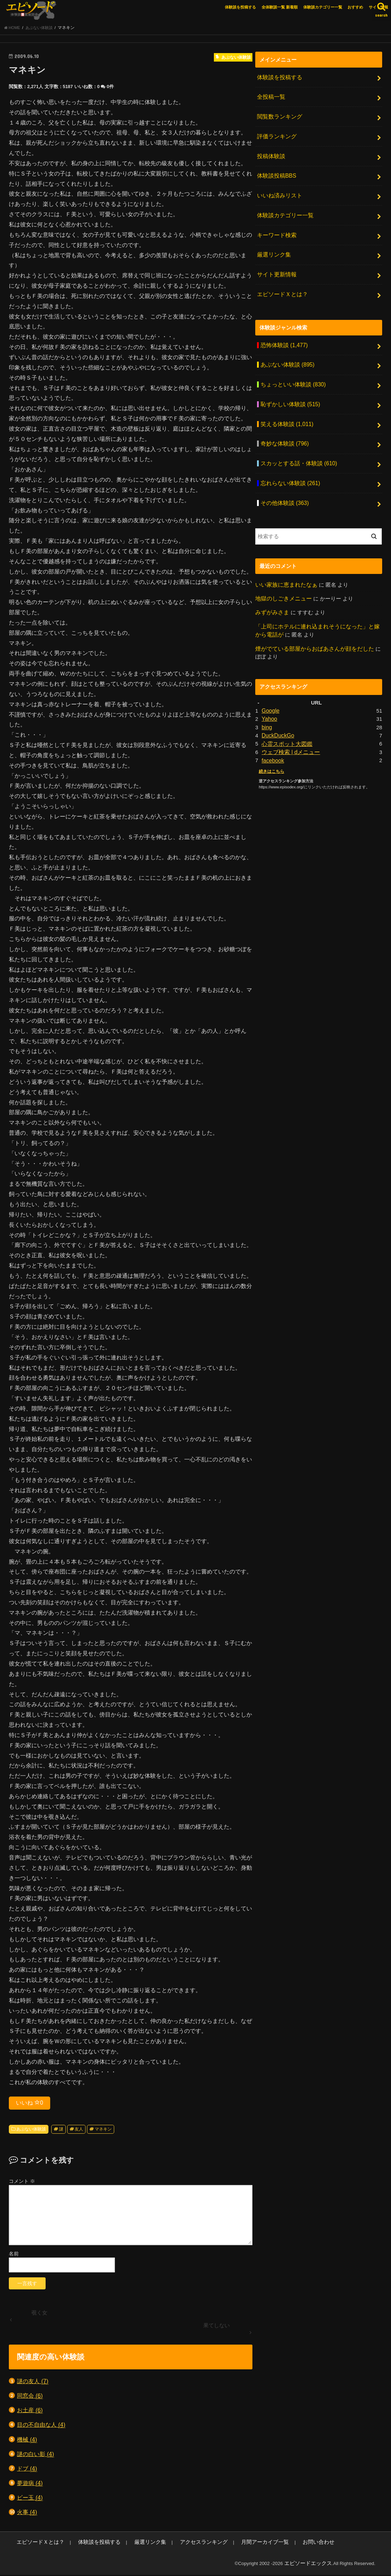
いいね (29, 2104)
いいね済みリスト (278, 191)
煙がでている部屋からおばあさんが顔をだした (311, 627)
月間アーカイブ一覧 (231, 2544)
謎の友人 (32, 2383)
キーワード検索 (275, 228)
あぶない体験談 (31, 2131)
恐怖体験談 (282, 334)
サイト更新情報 (275, 266)
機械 (27, 2441)
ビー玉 (30, 2499)
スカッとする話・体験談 (296, 447)
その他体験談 (283, 484)
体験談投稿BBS (275, 172)
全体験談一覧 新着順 (280, 7)
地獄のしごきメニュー (281, 578)
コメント (22, 2183)
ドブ (27, 2470)
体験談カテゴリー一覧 (322, 7)
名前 (14, 2256)
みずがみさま (271, 592)
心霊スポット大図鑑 (285, 720)
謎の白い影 (35, 2456)
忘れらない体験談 (288, 465)
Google (270, 688)
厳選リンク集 (272, 247)
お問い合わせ (278, 2544)
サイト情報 (378, 7)
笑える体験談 (285, 409)
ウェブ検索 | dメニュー (289, 728)
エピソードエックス (311, 2565)
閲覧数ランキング (278, 116)
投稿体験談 (270, 153)
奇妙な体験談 (283, 428)
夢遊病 (30, 2485)
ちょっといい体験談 (291, 372)
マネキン (103, 2131)
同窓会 (30, 2397)
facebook (272, 735)
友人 (79, 2131)
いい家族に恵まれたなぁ (284, 565)
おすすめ (355, 7)
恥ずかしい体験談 (288, 390)
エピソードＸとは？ (280, 284)
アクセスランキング (178, 2544)
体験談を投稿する (240, 7)
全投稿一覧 (270, 97)
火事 (27, 2514)
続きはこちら (270, 746)
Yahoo (269, 696)
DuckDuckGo (277, 712)
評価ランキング (275, 135)
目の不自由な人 (41, 2426)
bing (267, 704)
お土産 (30, 2412)
